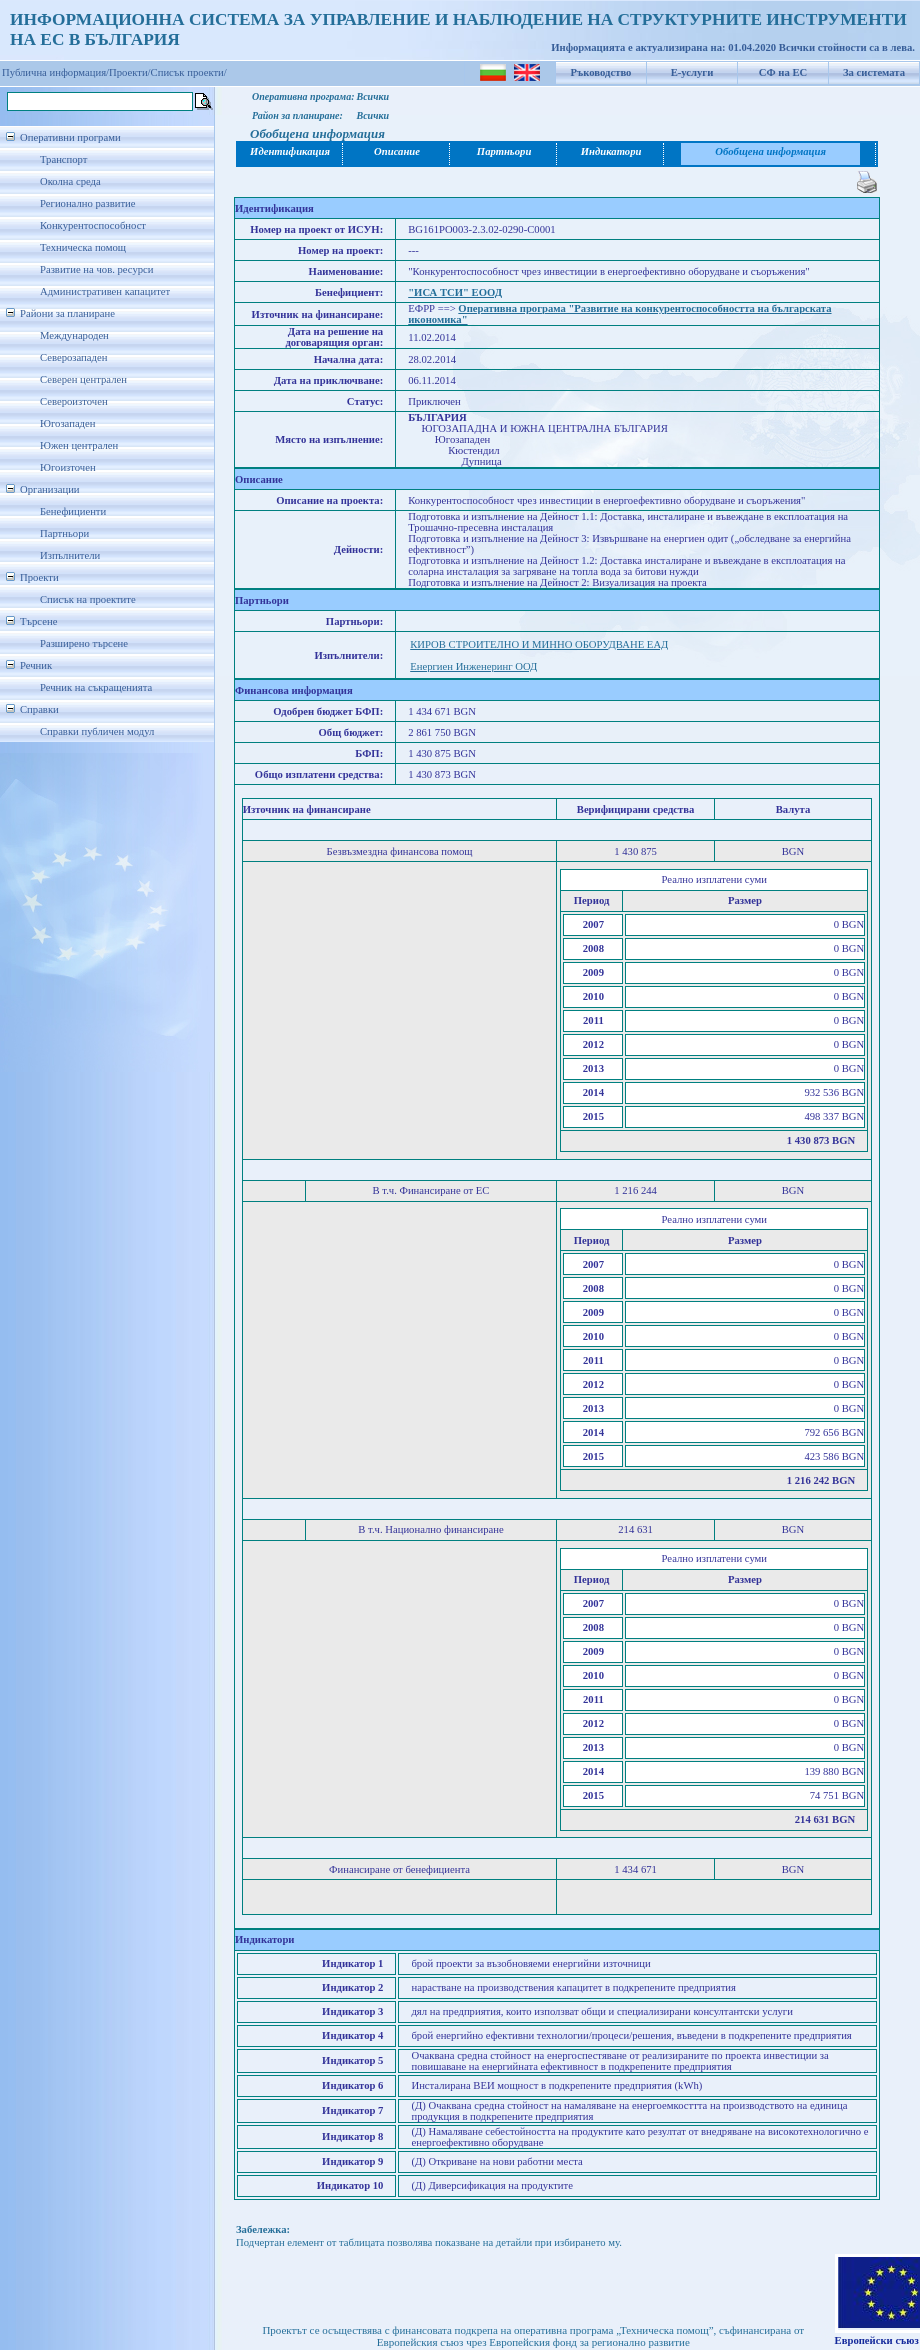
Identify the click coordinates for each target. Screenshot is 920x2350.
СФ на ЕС (783, 72)
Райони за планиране (67, 313)
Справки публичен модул (97, 731)
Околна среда (70, 181)
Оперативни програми (70, 137)
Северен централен (83, 379)
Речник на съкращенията (96, 687)
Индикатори (611, 151)
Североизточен (74, 401)
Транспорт (63, 159)
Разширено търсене (84, 643)
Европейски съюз (877, 2340)
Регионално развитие (88, 203)
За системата (874, 72)
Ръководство (601, 72)
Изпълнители (70, 555)
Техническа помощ (83, 247)
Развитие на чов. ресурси (97, 269)
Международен (74, 335)
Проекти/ (130, 72)
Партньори (64, 533)
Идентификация (290, 151)
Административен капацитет (105, 291)
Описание (397, 151)
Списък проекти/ (189, 72)
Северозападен (73, 357)
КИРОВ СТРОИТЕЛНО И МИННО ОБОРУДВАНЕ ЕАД (539, 644)
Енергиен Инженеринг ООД (473, 666)
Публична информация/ (55, 72)
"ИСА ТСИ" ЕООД (455, 292)
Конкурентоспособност (93, 225)
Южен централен (79, 445)
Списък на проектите (88, 599)
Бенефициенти (73, 511)
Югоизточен (68, 467)
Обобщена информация (770, 151)
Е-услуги (692, 72)
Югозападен (67, 423)
